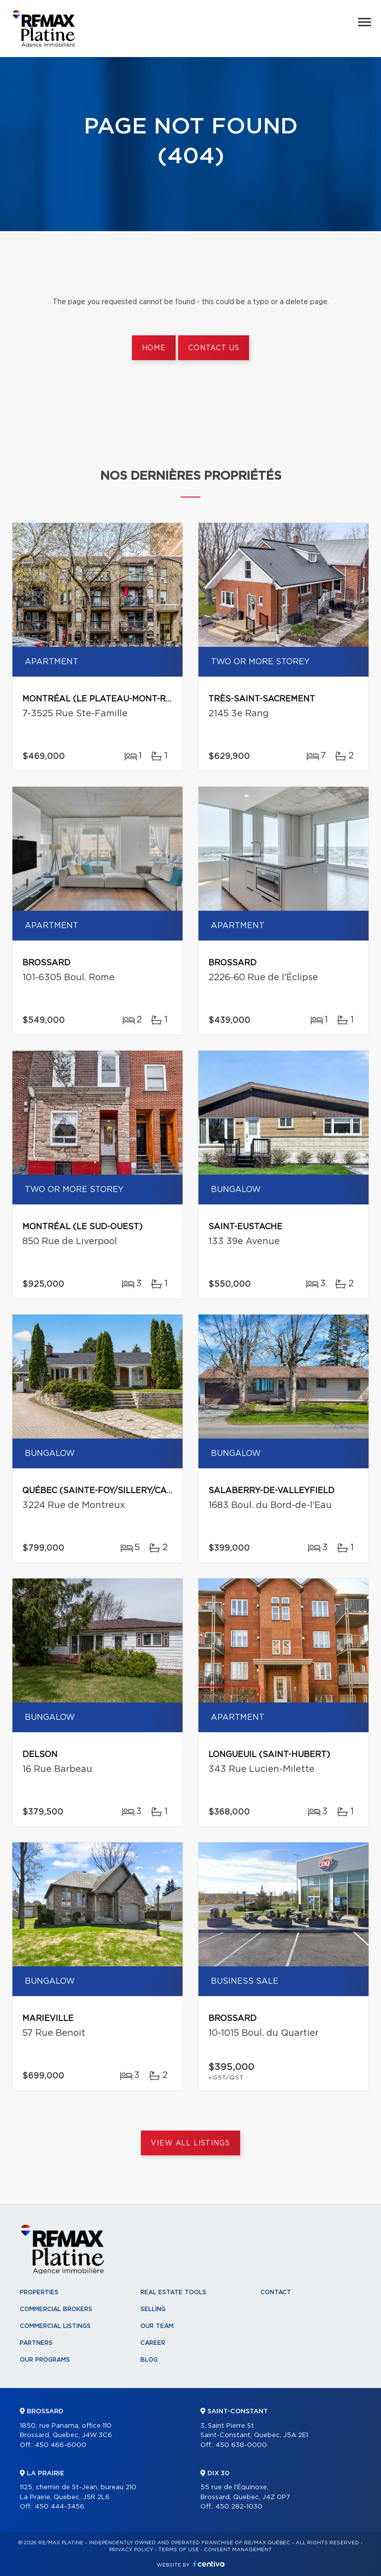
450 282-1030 (238, 2507)
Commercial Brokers (56, 2309)
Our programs (45, 2360)
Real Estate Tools (173, 2292)
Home (154, 348)
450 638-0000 (241, 2445)
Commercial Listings (55, 2326)
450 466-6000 (60, 2445)
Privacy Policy (131, 2549)
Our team (157, 2326)
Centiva (209, 2564)
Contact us (213, 348)
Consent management (238, 2549)
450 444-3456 (59, 2507)
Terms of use (178, 2549)
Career (152, 2343)
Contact (275, 2292)
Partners (36, 2343)
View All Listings (190, 2143)
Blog (149, 2360)
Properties (39, 2292)
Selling (153, 2309)
